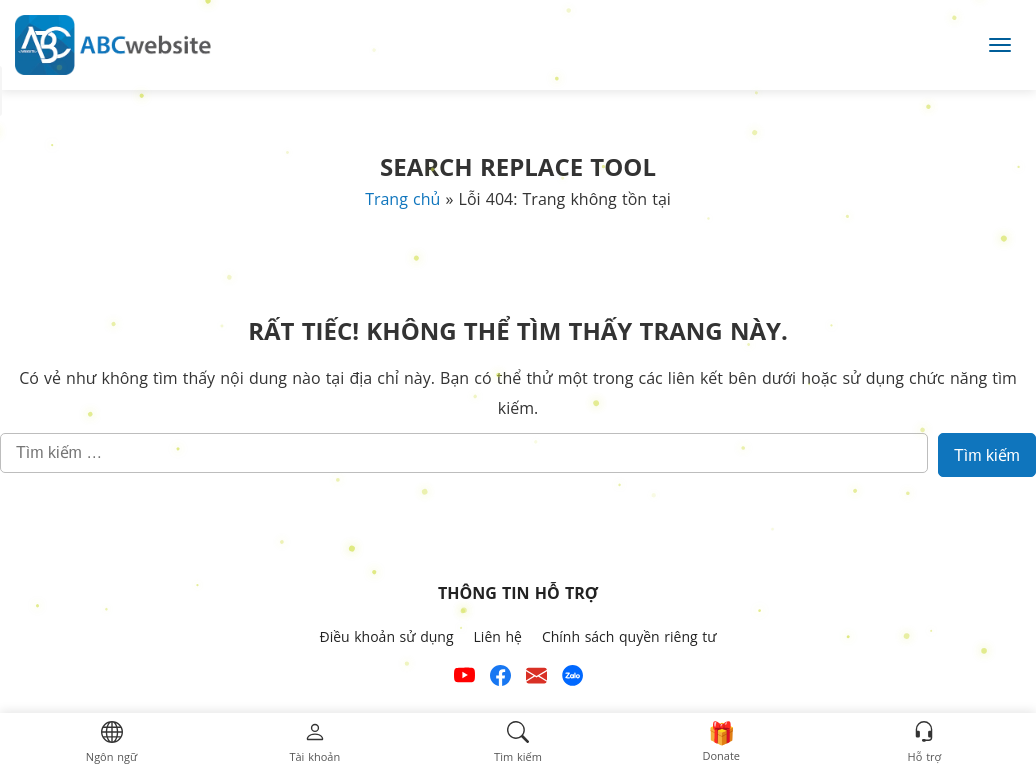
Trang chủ (402, 199)
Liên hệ (498, 636)
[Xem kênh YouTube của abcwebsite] (464, 678)
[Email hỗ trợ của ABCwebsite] (536, 678)
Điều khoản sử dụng (386, 636)
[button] (111, 743)
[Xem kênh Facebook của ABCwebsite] (500, 678)
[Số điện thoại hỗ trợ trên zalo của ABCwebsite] (572, 678)
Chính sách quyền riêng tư (629, 636)
